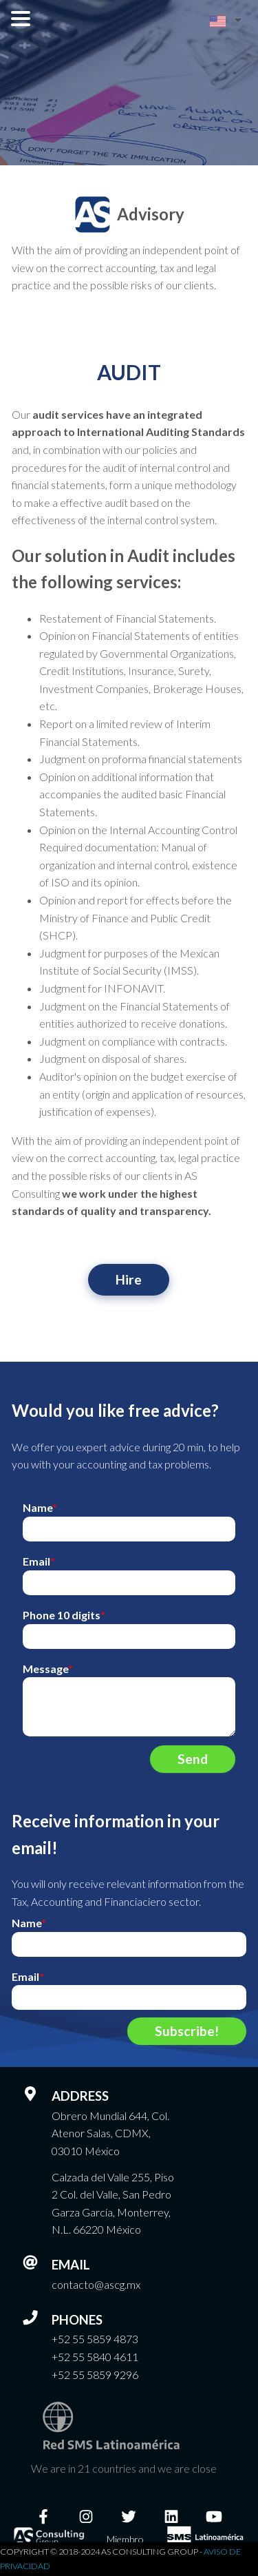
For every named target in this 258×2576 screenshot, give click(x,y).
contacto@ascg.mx (96, 2284)
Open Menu (20, 18)
